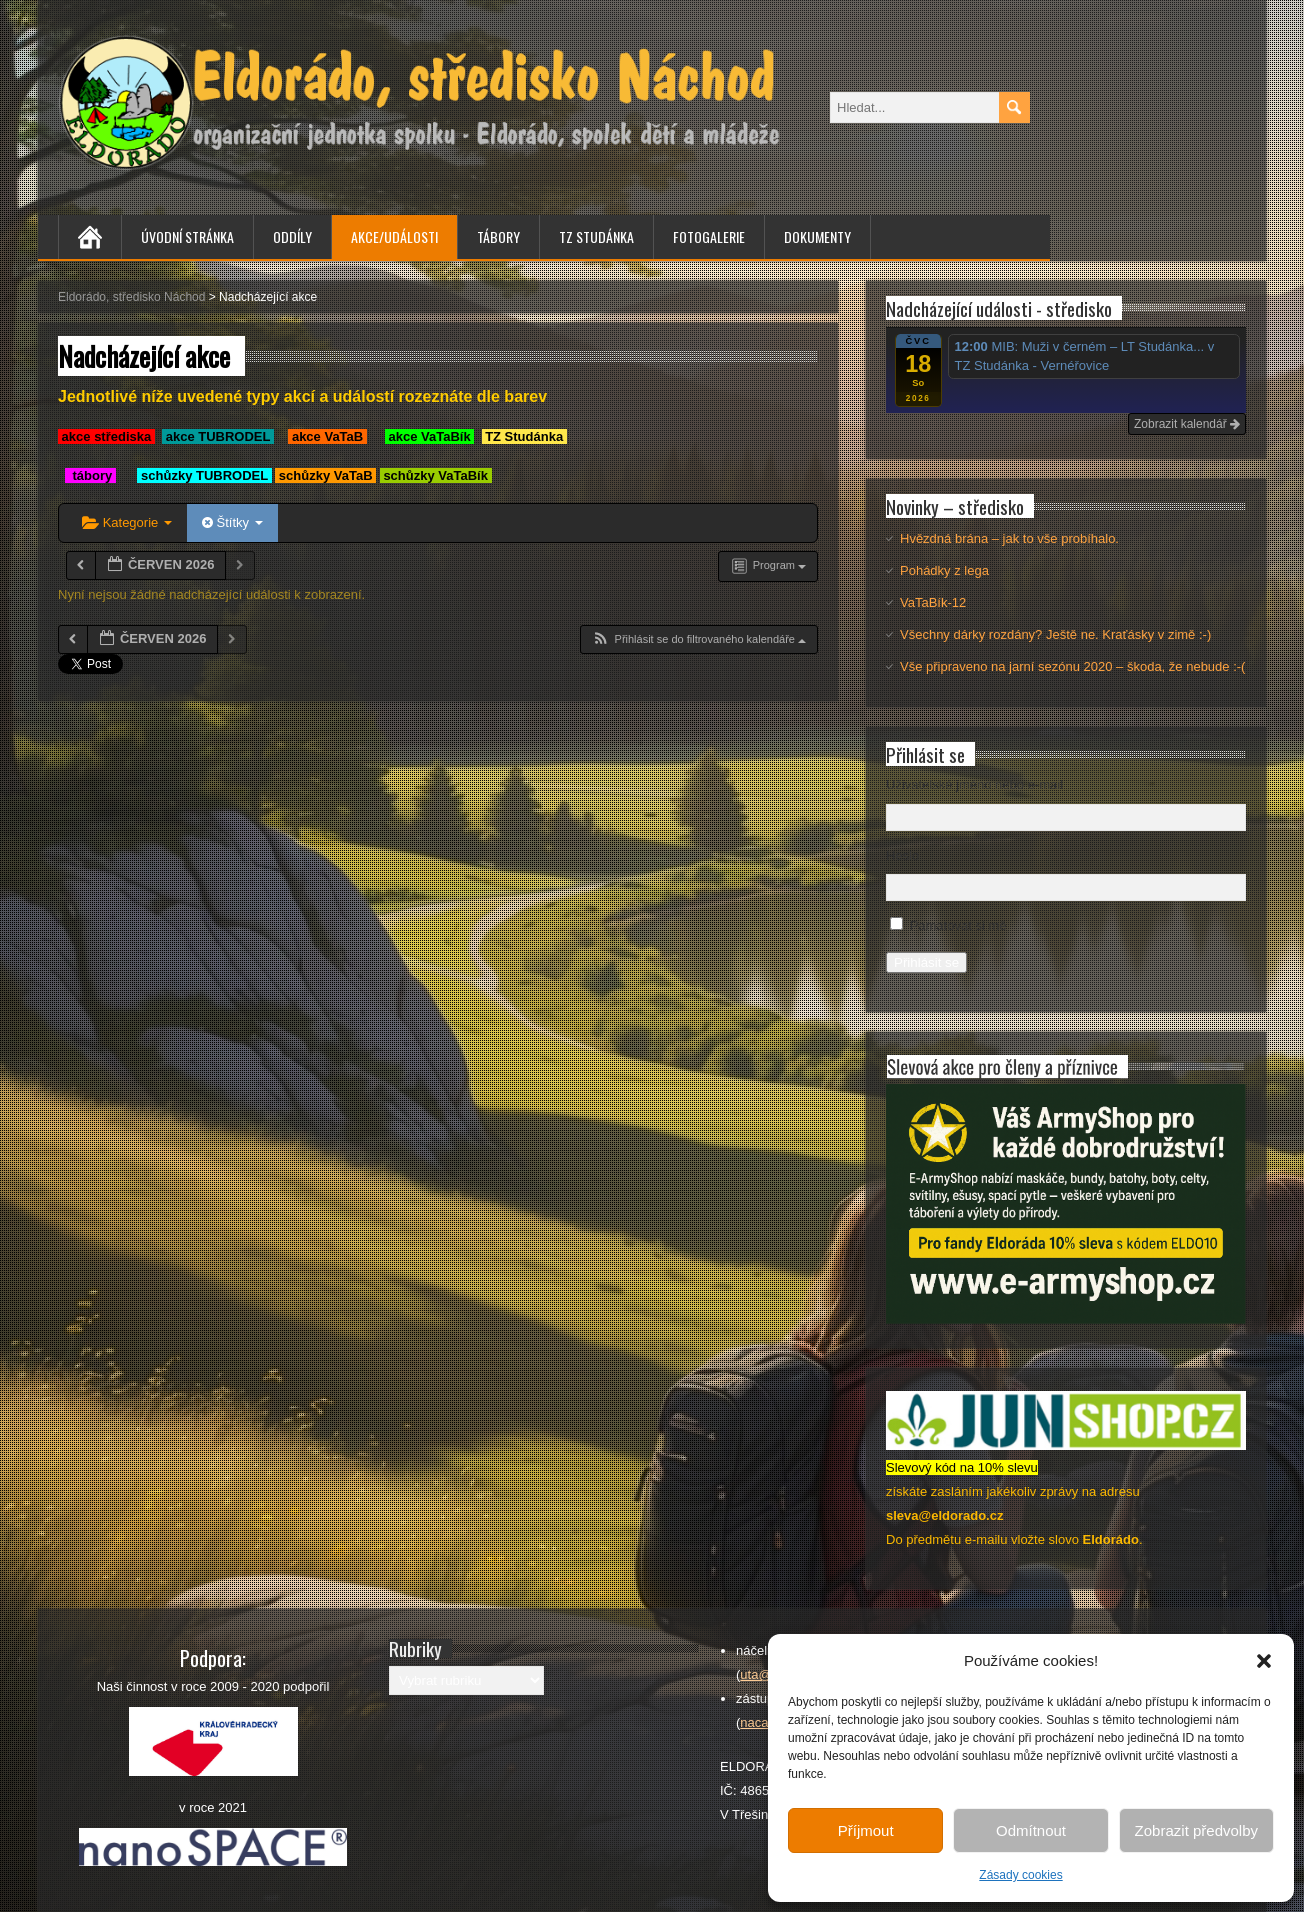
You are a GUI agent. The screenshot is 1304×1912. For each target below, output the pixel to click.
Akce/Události (394, 236)
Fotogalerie (709, 236)
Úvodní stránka (187, 236)
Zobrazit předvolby (1196, 1830)
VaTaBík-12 (933, 602)
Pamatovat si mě (958, 925)
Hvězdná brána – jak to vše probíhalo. (1009, 538)
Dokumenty (817, 236)
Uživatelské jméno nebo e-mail (974, 784)
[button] (1264, 1661)
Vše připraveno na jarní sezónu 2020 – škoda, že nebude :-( (1072, 666)
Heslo (902, 855)
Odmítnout (1031, 1830)
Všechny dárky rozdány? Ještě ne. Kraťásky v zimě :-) (1055, 634)
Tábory (498, 236)
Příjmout (866, 1830)
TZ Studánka (596, 236)
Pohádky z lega (944, 570)
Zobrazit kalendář (1187, 424)
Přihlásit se (926, 962)
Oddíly (292, 236)
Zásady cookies (1020, 1875)
